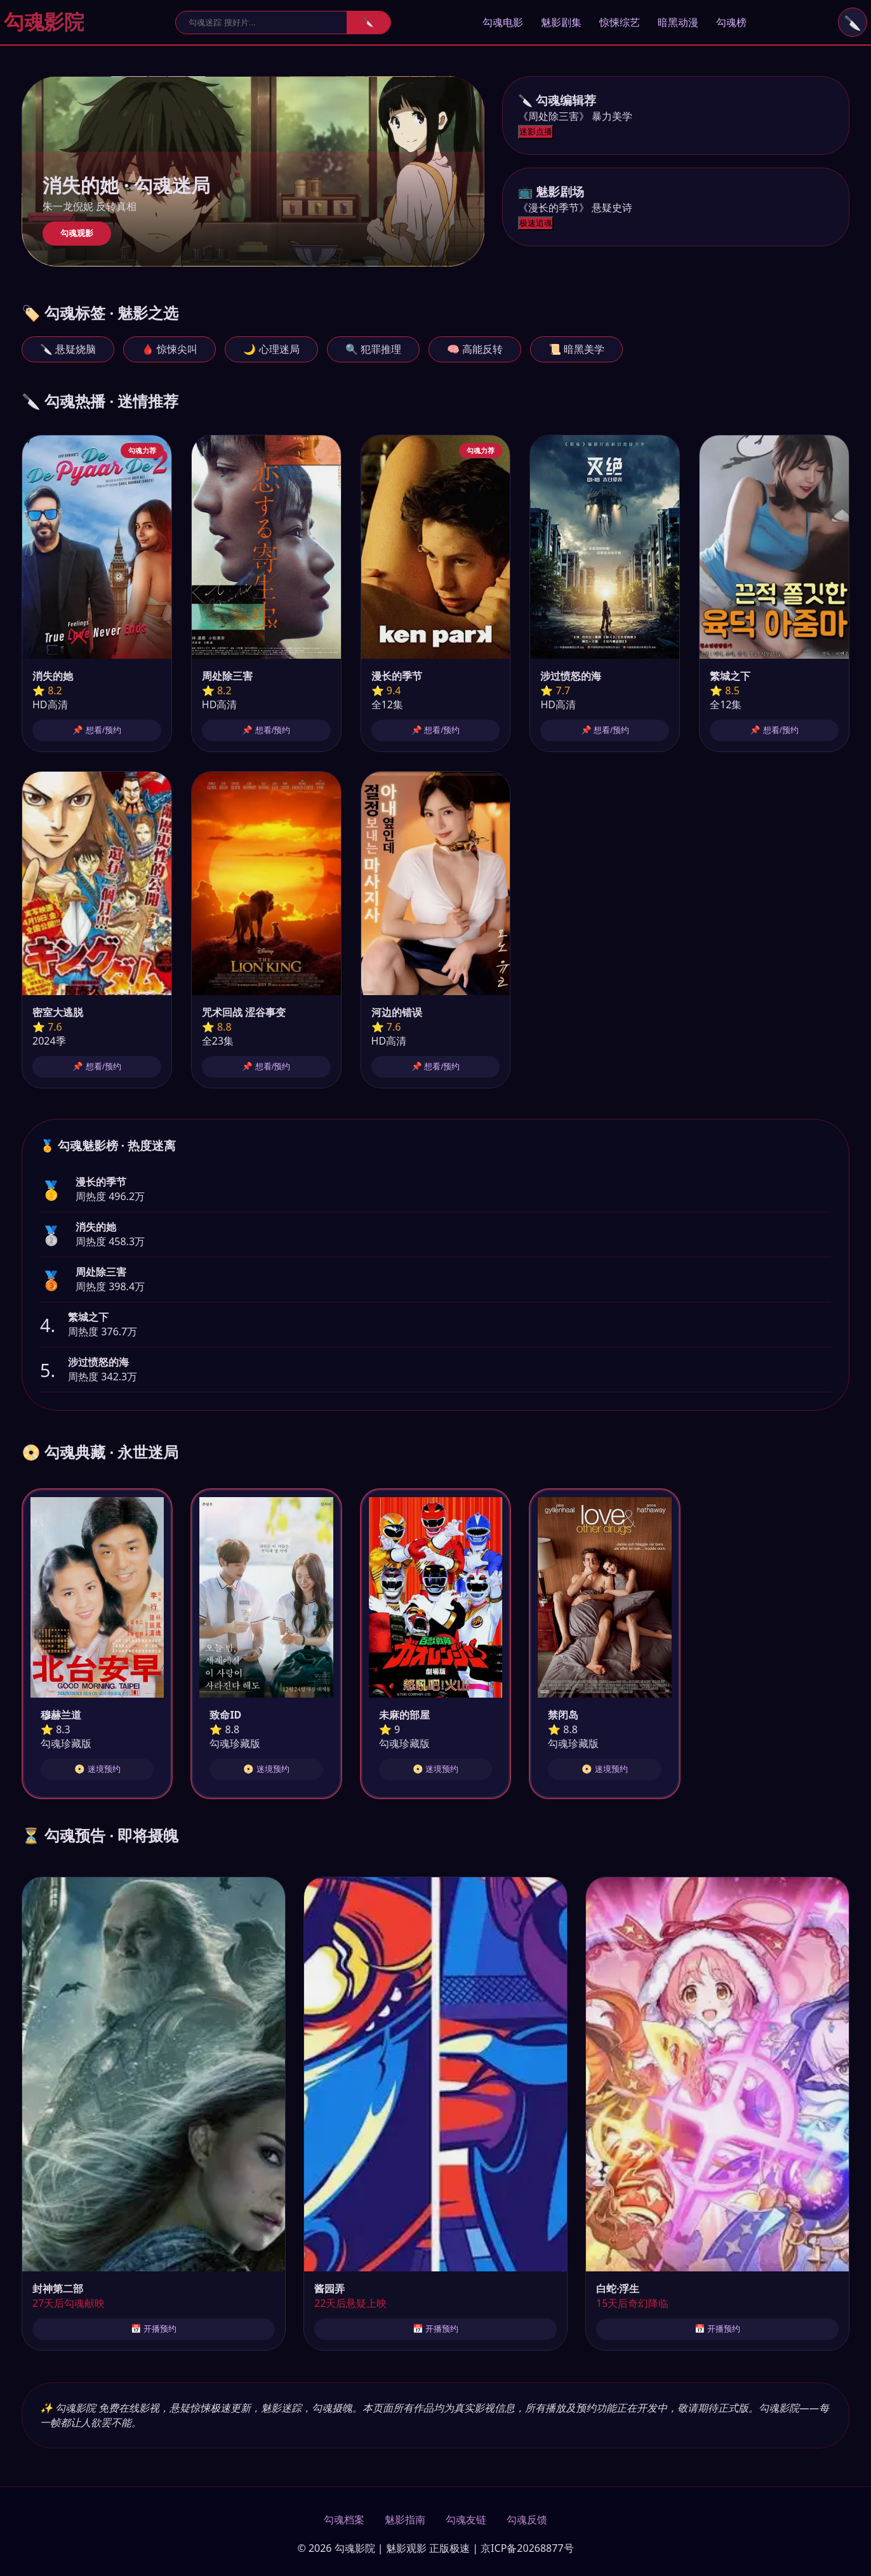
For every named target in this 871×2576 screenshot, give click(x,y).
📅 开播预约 (154, 2329)
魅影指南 (405, 2519)
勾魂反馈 (527, 2519)
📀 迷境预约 (97, 1769)
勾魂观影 (76, 233)
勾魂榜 (731, 22)
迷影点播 (535, 131)
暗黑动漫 (678, 22)
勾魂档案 (344, 2519)
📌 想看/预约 (96, 730)
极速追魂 (535, 223)
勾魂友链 (466, 2519)
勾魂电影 (502, 22)
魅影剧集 (561, 22)
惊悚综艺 (619, 22)
